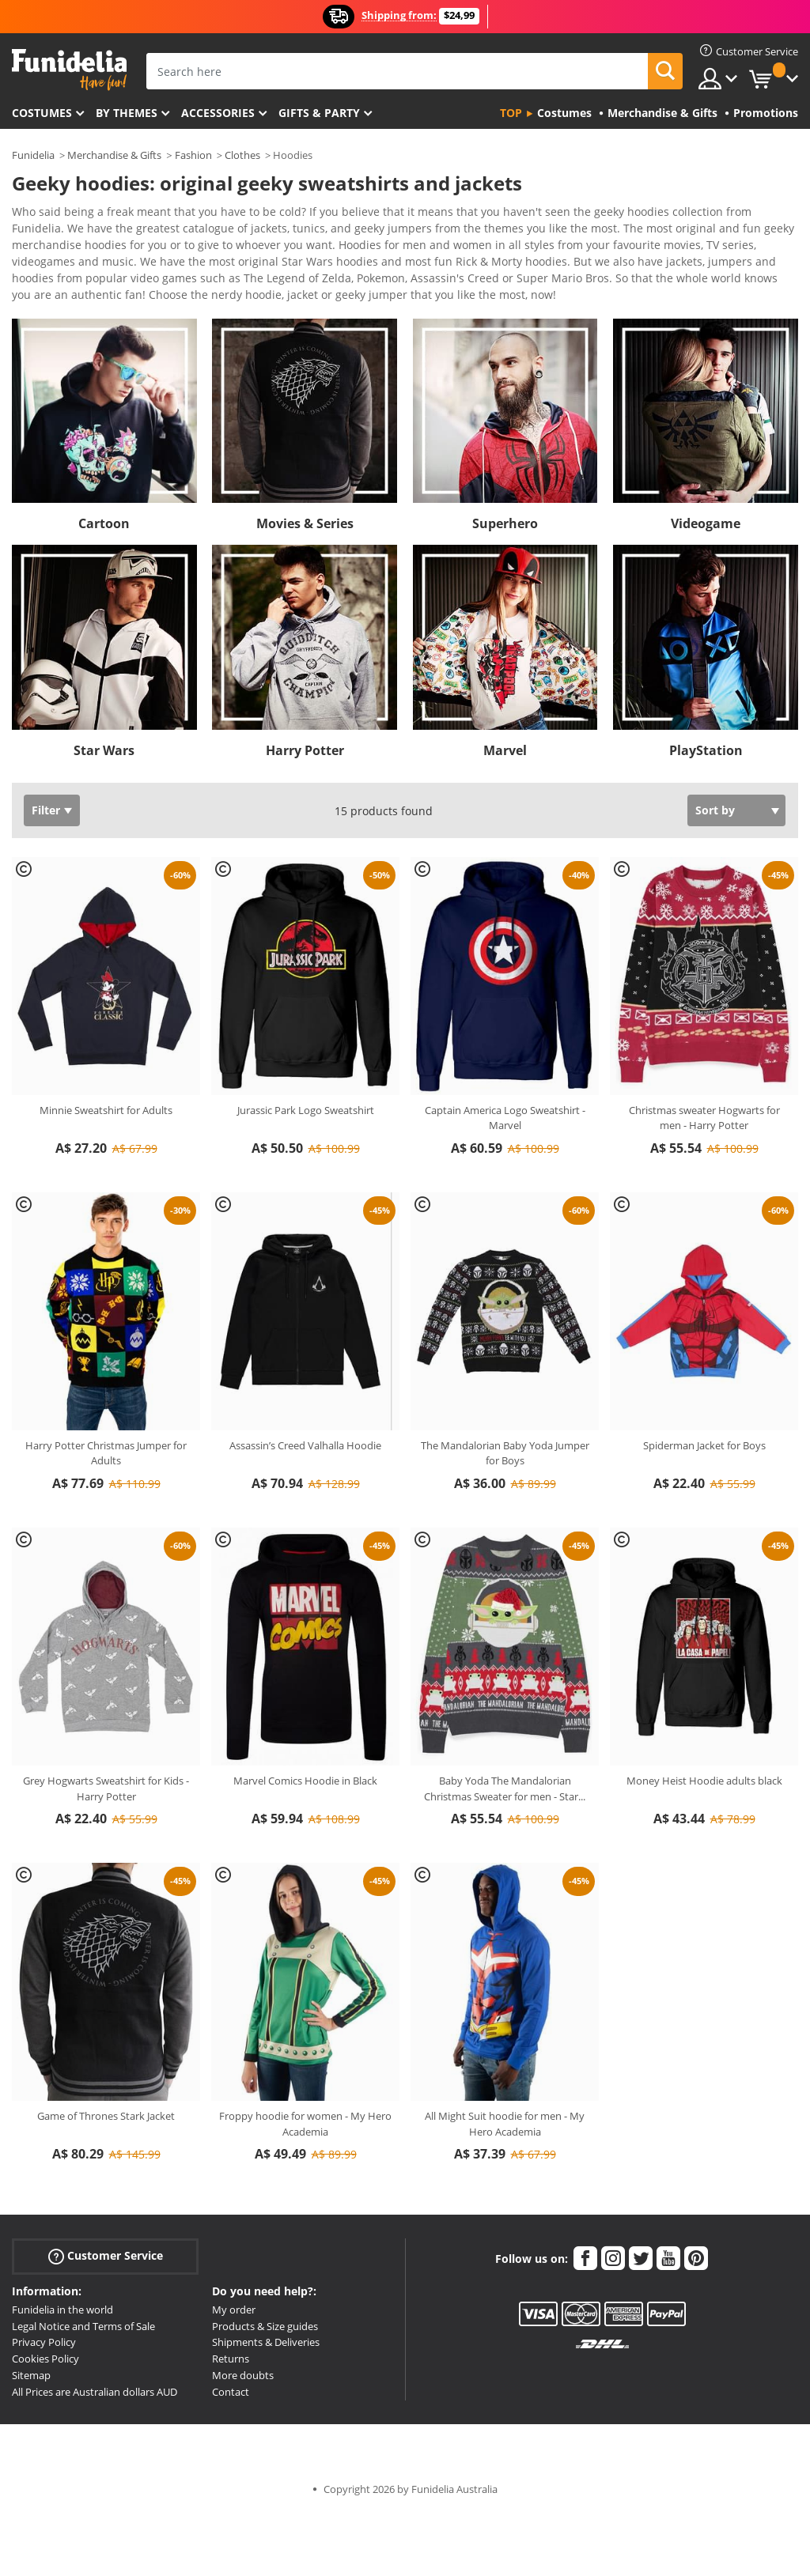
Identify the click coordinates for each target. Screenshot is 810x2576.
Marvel (505, 750)
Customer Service (105, 2255)
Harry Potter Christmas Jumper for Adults (106, 1453)
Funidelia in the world (62, 2309)
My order (233, 2309)
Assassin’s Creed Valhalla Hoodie (305, 1445)
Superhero (505, 523)
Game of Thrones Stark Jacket (106, 2116)
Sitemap (31, 2375)
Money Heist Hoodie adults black (704, 1780)
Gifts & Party (319, 112)
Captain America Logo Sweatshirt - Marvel (505, 1118)
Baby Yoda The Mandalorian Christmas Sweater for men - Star (504, 1788)
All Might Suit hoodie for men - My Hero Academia (505, 2124)
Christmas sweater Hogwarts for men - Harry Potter (704, 1118)
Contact (230, 2392)
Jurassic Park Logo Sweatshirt (305, 1110)
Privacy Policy (44, 2342)
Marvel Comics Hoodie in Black (305, 1780)
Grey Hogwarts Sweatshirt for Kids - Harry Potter (106, 1788)
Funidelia (33, 155)
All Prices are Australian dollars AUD (94, 2392)
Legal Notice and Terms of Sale (83, 2326)
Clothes (242, 155)
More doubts (243, 2375)
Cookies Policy (45, 2358)
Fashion (193, 155)
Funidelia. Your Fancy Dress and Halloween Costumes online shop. (69, 70)
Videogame (705, 523)
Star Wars (104, 750)
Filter (46, 810)
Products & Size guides (265, 2326)
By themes (126, 112)
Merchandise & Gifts (114, 155)
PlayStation (706, 750)
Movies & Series (305, 523)
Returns (230, 2358)
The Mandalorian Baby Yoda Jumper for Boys (505, 1453)
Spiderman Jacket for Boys (704, 1445)
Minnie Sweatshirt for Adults (106, 1110)
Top (511, 112)
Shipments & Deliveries (266, 2342)
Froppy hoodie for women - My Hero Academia (305, 2124)
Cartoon (104, 523)
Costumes (42, 112)
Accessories (218, 112)
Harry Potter (305, 750)
